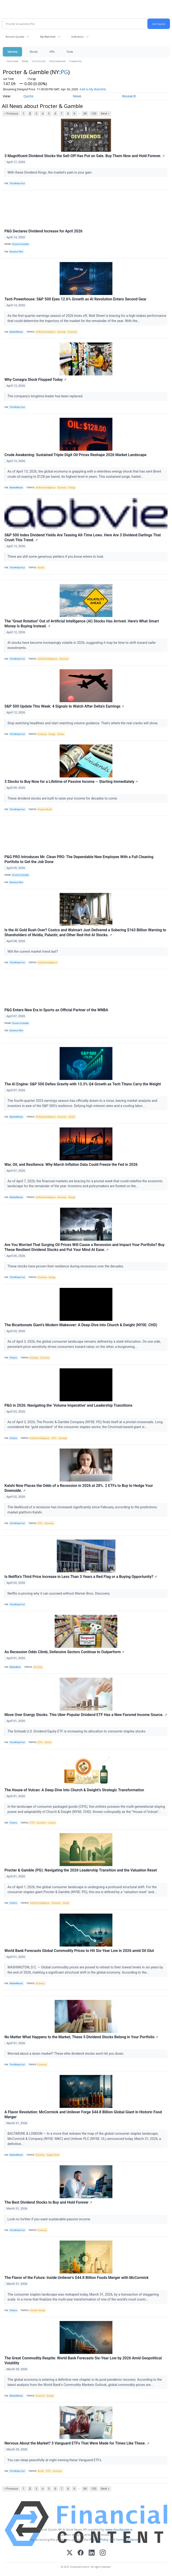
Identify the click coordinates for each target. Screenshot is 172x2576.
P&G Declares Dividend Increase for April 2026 (43, 231)
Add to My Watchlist (93, 89)
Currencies (39, 61)
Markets (12, 51)
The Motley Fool (17, 183)
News (25, 61)
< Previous (11, 113)
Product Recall (44, 809)
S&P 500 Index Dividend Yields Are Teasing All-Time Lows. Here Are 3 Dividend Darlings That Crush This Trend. (82, 537)
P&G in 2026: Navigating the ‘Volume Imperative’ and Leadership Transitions (68, 1405)
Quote (28, 96)
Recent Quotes (15, 36)
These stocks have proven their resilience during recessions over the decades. (66, 1266)
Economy (72, 332)
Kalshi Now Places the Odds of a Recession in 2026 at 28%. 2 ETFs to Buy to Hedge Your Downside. (78, 1488)
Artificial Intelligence (45, 332)
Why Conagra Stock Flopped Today (35, 379)
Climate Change (37, 2310)
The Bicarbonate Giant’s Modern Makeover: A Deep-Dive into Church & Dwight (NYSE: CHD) (80, 1325)
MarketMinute (16, 332)
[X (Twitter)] (69, 2553)
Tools (70, 51)
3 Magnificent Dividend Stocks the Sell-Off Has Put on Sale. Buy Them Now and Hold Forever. (84, 156)
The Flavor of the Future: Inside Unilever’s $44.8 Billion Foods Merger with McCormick (76, 2277)
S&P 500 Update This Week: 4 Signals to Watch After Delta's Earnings (64, 706)
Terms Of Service (128, 2539)
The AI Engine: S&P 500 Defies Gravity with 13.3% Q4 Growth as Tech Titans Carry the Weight (82, 1084)
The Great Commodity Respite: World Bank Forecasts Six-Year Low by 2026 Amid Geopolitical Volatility (83, 2360)
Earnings (61, 332)
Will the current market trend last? (33, 952)
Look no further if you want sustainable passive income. (50, 2219)
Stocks (33, 51)
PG (64, 72)
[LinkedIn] (91, 2553)
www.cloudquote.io (119, 2529)
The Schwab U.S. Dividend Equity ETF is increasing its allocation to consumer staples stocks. (77, 1731)
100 (93, 113)
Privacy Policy (99, 2539)
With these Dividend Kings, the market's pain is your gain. (50, 173)
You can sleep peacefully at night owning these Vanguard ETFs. (55, 2460)
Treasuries (75, 61)
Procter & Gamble (20, 244)
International (57, 61)
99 (85, 113)
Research (129, 96)
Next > (105, 113)
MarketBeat (15, 1667)
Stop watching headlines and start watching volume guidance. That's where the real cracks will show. (83, 723)
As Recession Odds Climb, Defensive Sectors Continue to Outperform (64, 1652)
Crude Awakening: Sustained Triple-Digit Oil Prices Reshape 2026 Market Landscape (75, 455)
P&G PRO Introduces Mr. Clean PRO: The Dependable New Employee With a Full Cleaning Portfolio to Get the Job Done (78, 859)
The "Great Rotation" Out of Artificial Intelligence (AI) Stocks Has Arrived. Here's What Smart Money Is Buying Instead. (81, 623)
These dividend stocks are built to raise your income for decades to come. (63, 798)
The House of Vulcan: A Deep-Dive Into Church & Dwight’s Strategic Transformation (74, 1790)
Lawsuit (51, 1823)
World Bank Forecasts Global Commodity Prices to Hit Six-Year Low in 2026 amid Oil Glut (79, 1950)
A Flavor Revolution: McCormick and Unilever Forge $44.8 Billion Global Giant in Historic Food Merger (83, 2114)
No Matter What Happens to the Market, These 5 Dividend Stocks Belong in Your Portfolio (81, 2037)
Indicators (77, 36)
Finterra (13, 1358)
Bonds (41, 2471)
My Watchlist (47, 36)
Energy (72, 487)
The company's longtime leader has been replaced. (46, 396)
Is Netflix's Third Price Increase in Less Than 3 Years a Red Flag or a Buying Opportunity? (80, 1576)
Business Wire (16, 252)
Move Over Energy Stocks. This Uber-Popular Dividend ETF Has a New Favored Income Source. (85, 1714)
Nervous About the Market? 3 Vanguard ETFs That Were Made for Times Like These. (76, 2443)
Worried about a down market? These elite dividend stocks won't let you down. (66, 2054)
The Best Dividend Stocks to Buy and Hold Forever (48, 2202)
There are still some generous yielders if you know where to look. (56, 557)
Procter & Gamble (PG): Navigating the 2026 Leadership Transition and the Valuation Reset (80, 1870)
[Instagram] (102, 2553)
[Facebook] (80, 2553)
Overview (12, 61)
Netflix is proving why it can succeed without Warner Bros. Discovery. (59, 1594)
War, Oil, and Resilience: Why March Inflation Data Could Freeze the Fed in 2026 (71, 1164)
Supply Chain (53, 2155)
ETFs (52, 51)
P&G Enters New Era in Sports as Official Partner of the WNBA (56, 1010)
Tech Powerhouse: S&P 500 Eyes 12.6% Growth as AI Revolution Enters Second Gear (75, 299)
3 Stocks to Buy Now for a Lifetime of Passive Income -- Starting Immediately (71, 781)
